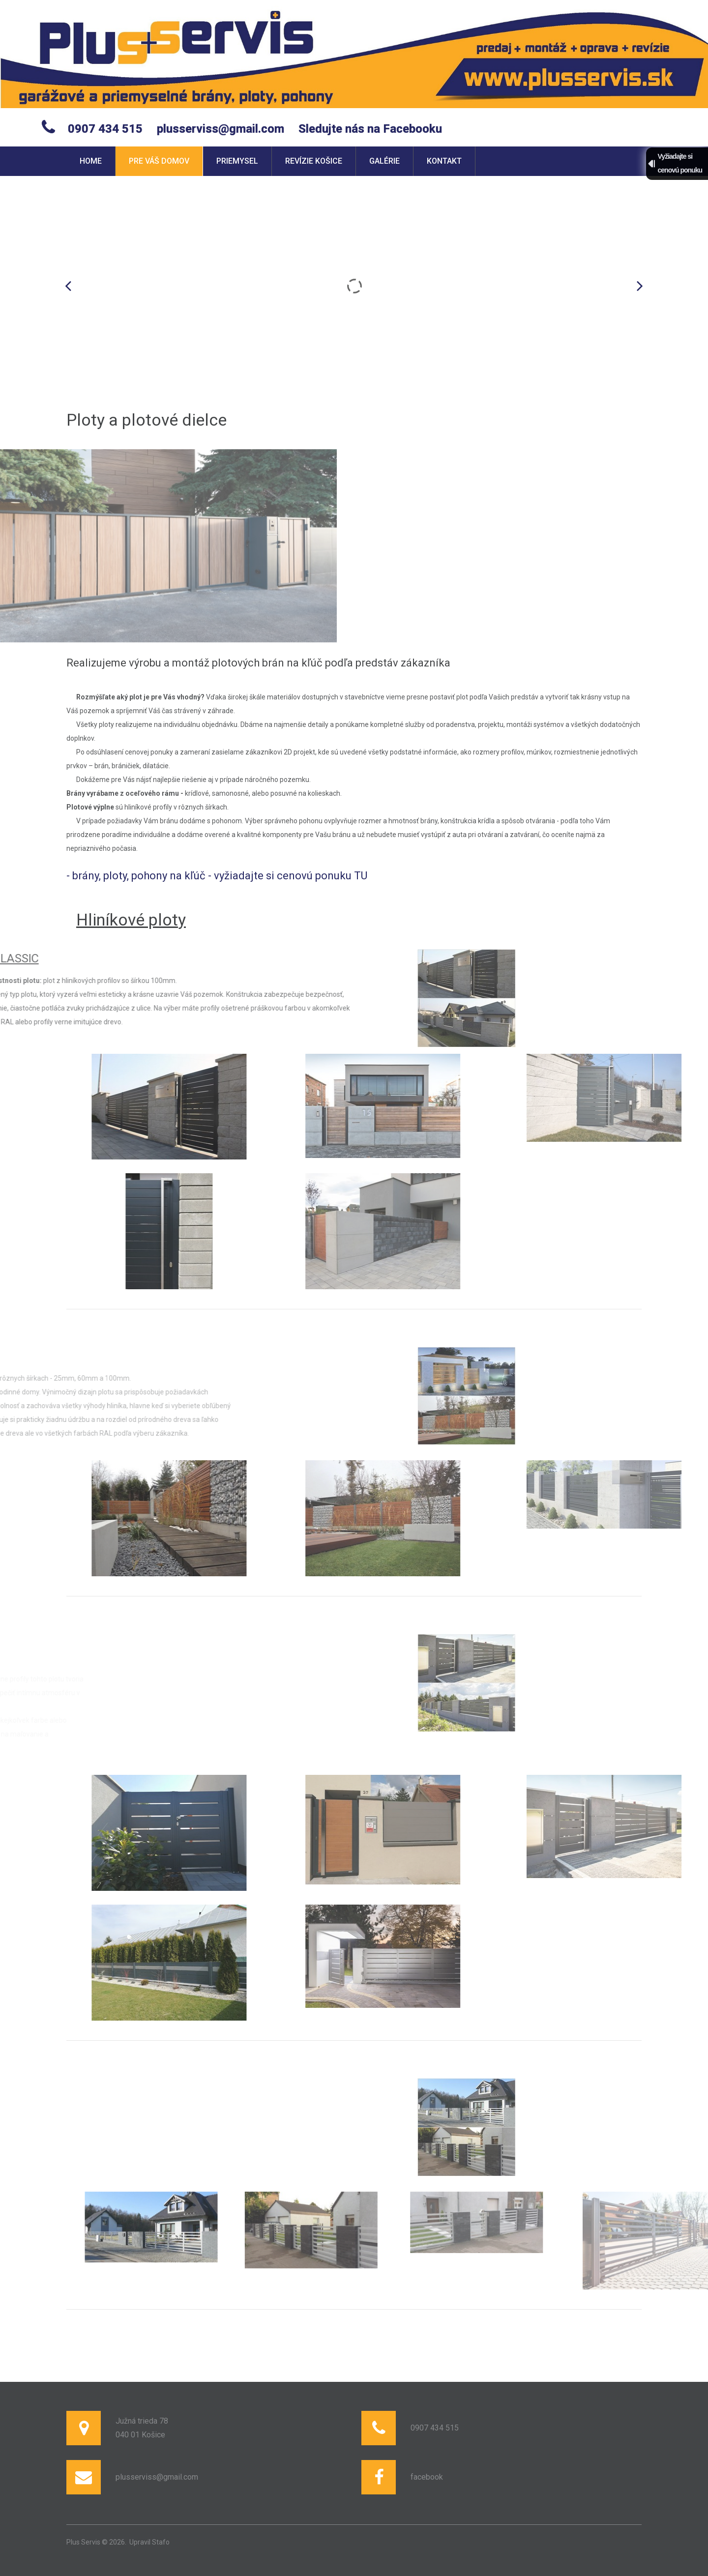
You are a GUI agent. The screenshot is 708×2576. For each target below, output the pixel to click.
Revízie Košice (313, 161)
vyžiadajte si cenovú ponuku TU (290, 875)
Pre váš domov (159, 161)
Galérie (384, 161)
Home (91, 161)
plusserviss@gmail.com (220, 129)
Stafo (161, 2542)
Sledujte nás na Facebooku (370, 129)
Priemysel (237, 161)
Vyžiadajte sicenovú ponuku (680, 163)
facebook (427, 2477)
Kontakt (444, 161)
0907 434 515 (105, 129)
